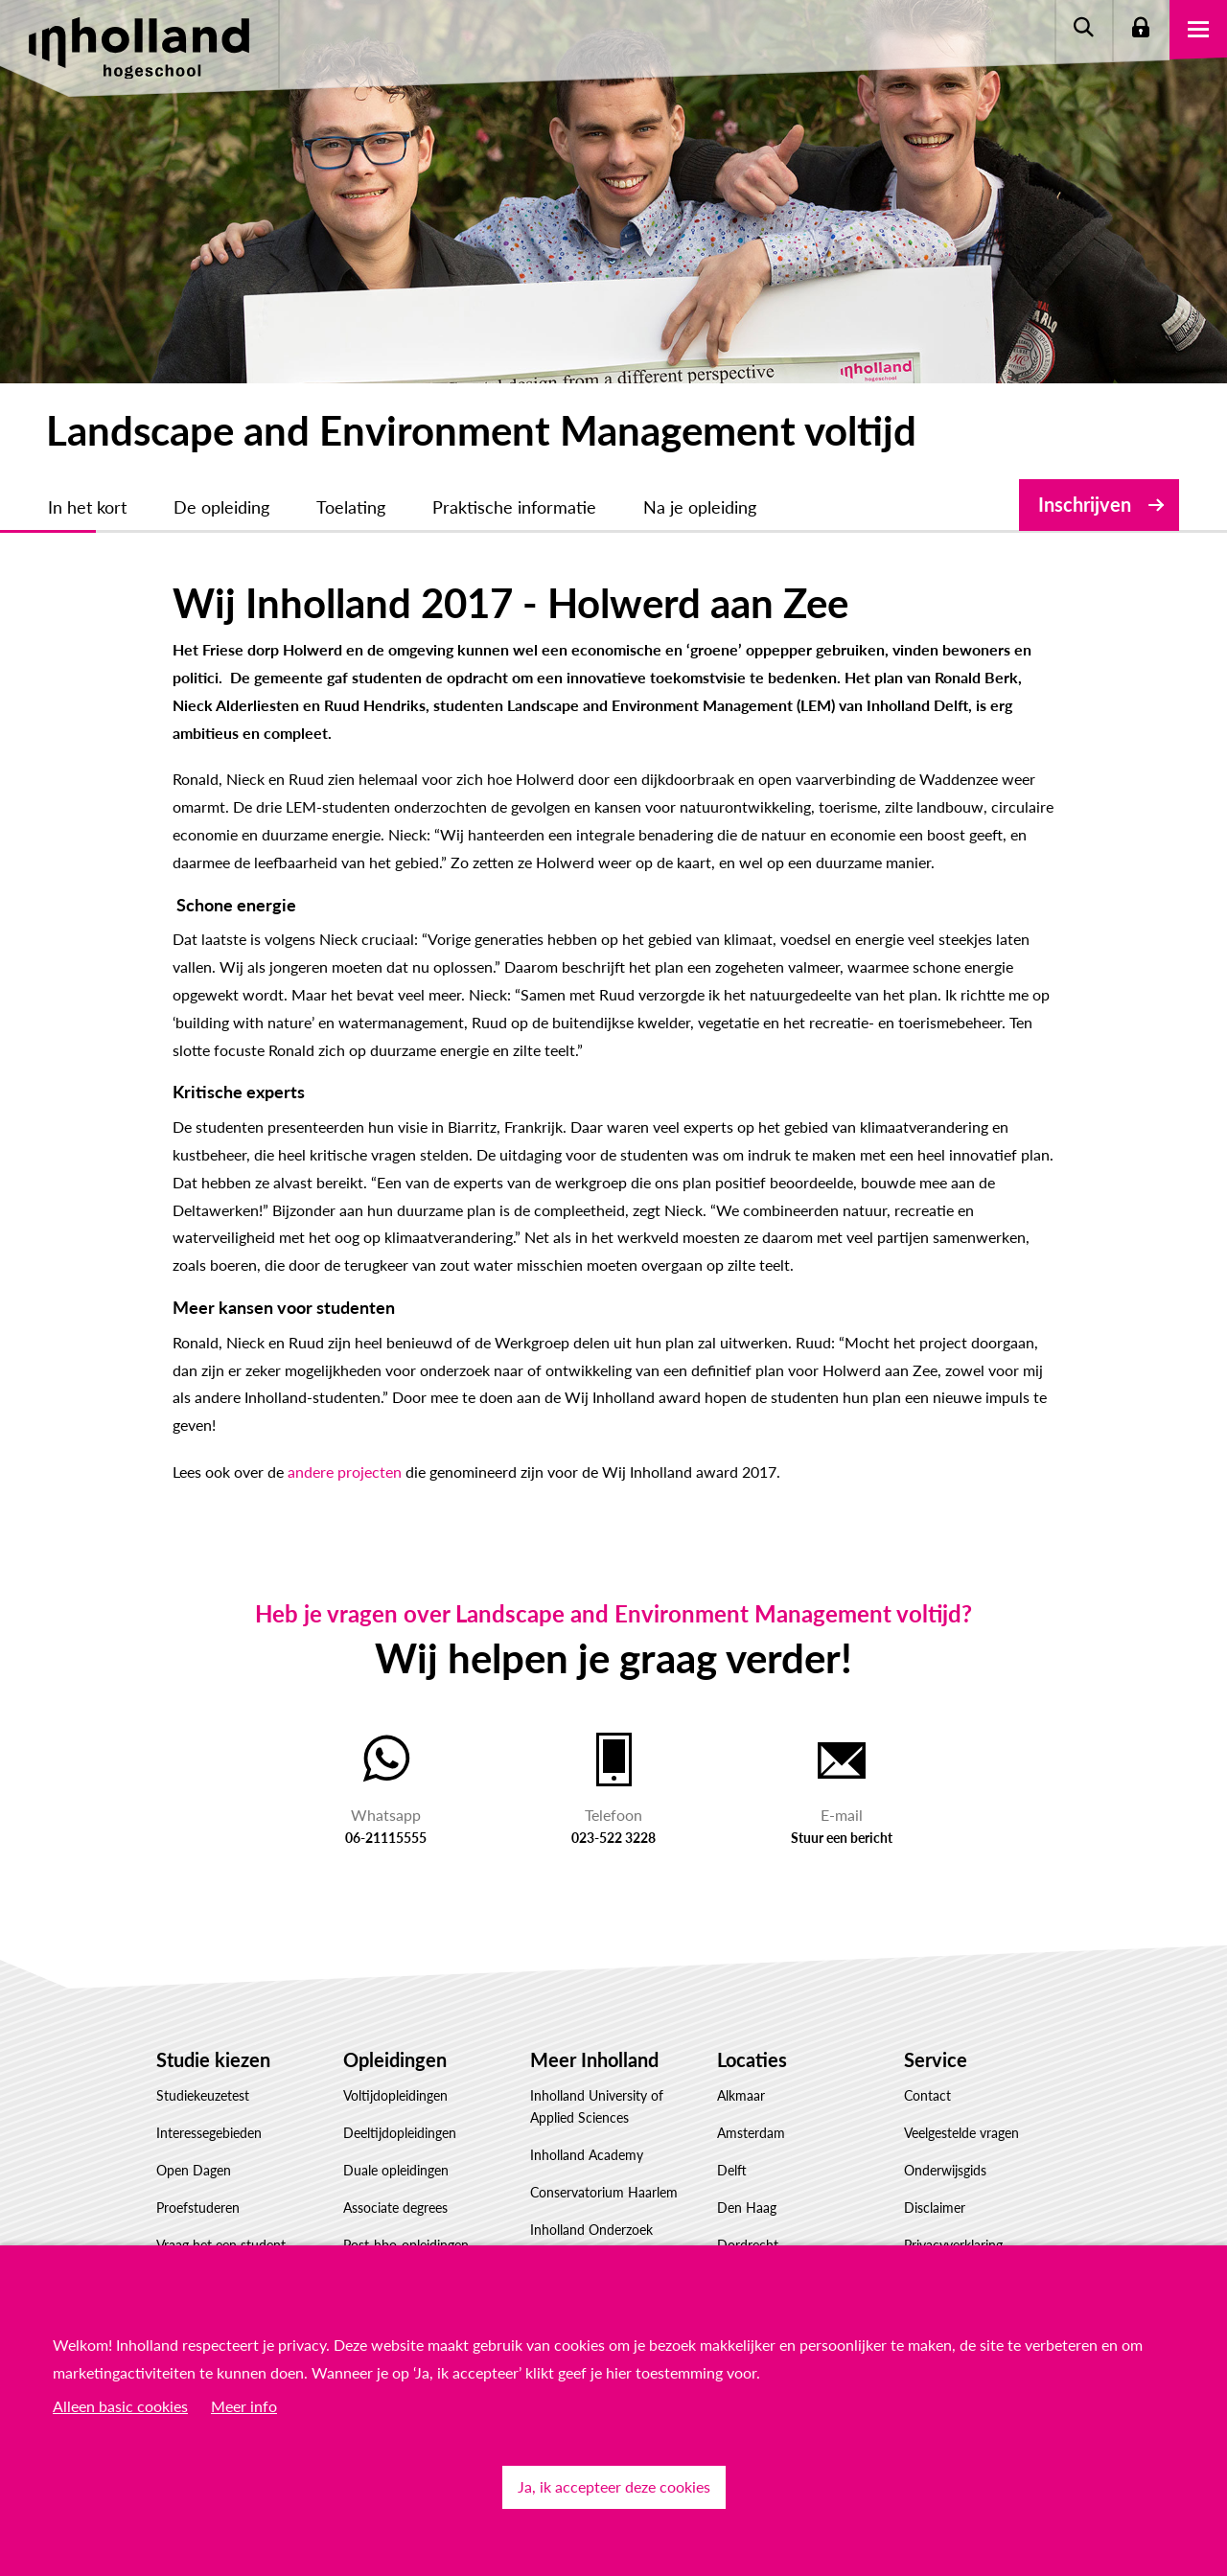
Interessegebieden (209, 2133)
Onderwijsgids (945, 2170)
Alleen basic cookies (120, 2406)
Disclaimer (934, 2207)
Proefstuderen (198, 2207)
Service (935, 2059)
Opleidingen (395, 2059)
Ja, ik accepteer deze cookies (614, 2486)
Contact (927, 2095)
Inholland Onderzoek (591, 2229)
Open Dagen (193, 2170)
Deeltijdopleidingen (399, 2133)
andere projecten (345, 1471)
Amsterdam (751, 2133)
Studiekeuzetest (202, 2095)
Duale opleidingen (396, 2170)
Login (1140, 29)
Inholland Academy (586, 2155)
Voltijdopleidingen (395, 2095)
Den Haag (746, 2207)
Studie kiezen (213, 2059)
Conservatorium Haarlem (604, 2192)
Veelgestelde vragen (961, 2133)
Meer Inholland (594, 2059)
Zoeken (1083, 29)
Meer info (244, 2406)
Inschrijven (1084, 504)
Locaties (752, 2059)
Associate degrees (395, 2207)
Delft (732, 2170)
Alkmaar (741, 2095)
